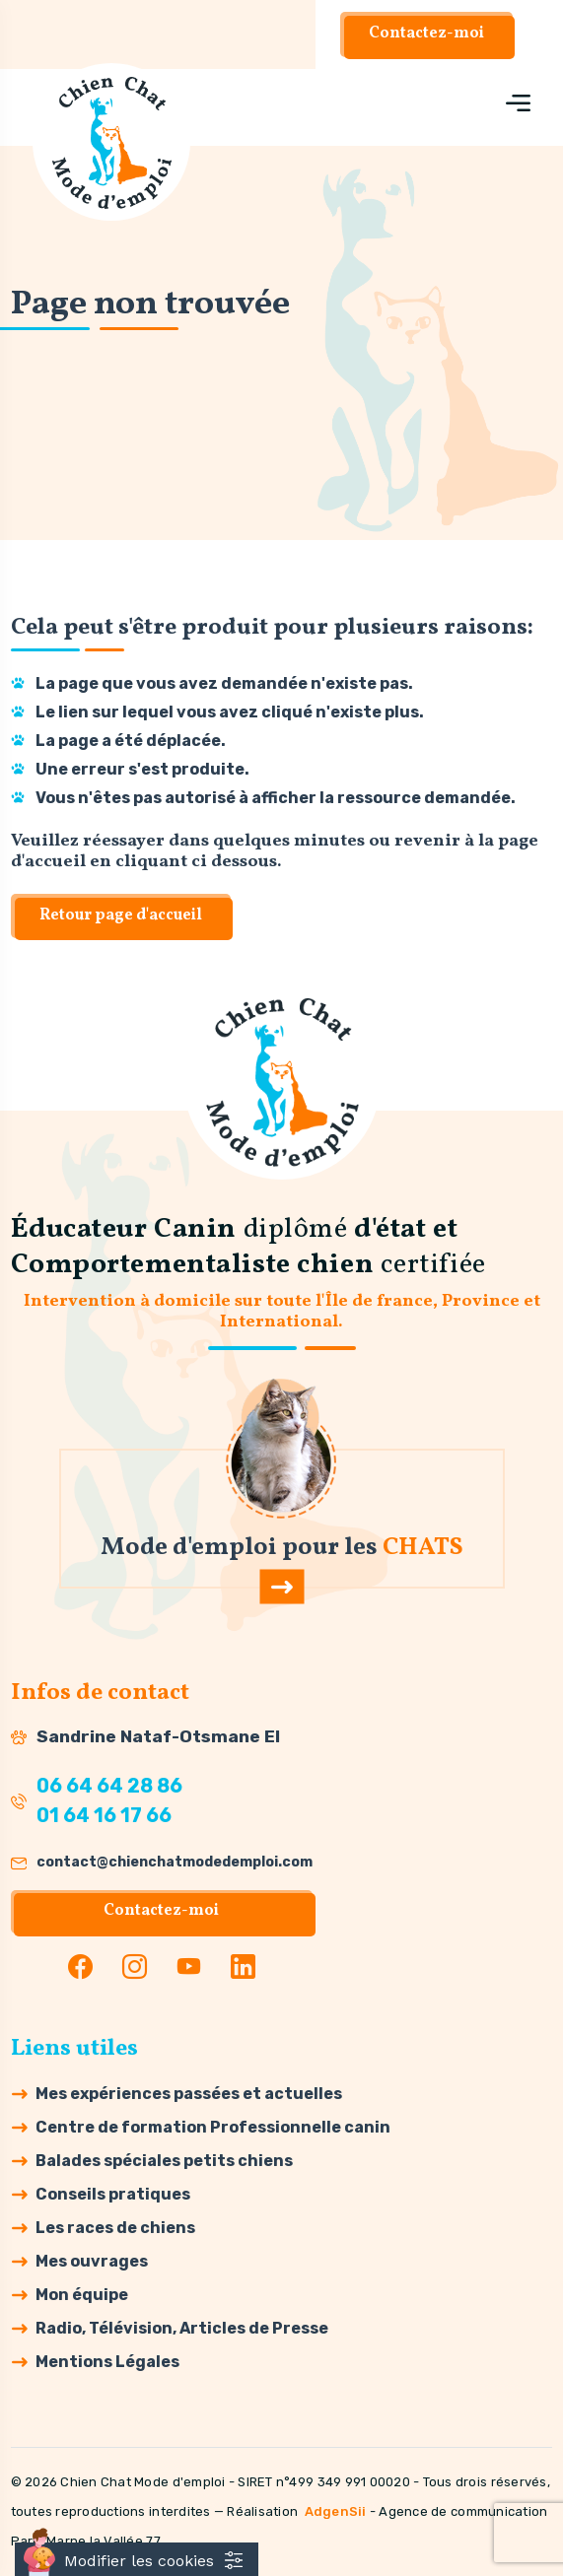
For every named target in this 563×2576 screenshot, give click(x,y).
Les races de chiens (115, 2227)
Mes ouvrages (91, 2261)
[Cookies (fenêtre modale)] (136, 2559)
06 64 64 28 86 (109, 1786)
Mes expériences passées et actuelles (188, 2093)
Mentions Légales (107, 2361)
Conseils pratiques (112, 2194)
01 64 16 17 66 (104, 1815)
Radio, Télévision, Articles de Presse (181, 2328)
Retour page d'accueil (120, 915)
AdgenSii (336, 2511)
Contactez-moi (426, 33)
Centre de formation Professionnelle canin (212, 2127)
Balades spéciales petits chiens (164, 2160)
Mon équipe (81, 2294)
